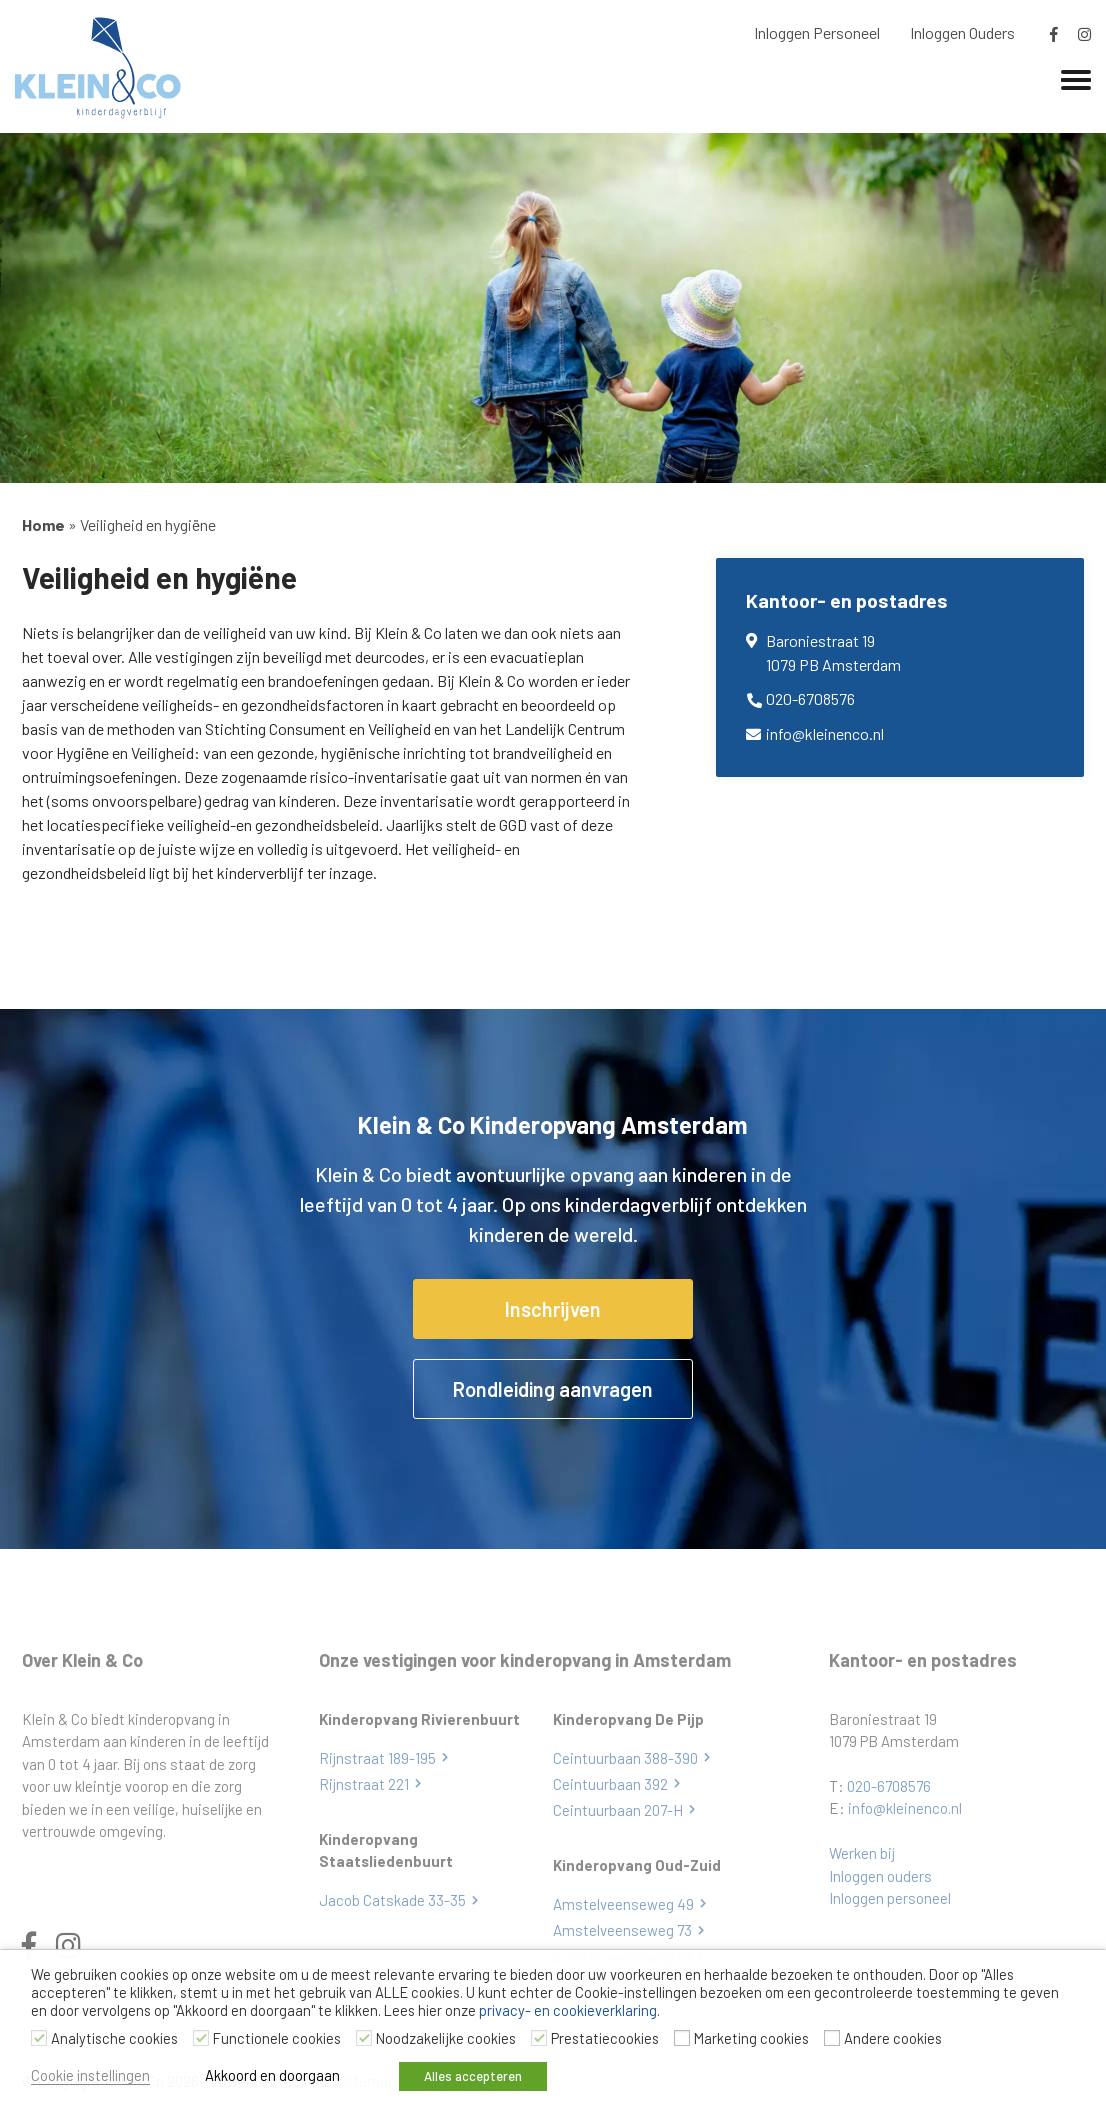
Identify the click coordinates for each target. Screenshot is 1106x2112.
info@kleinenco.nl (825, 733)
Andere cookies (893, 2038)
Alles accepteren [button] (474, 2076)
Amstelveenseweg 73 (622, 1930)
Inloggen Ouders (962, 32)
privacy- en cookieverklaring (568, 2010)
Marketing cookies (751, 2038)
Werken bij (862, 1853)
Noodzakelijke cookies (446, 2038)
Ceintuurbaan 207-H (618, 1810)
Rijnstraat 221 (364, 1784)
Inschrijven (553, 1309)
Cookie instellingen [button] (90, 2075)
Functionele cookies (277, 2038)
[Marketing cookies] (682, 2038)
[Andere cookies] (832, 2038)
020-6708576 (810, 698)
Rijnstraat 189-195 (377, 1758)
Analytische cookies (114, 2038)
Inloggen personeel (890, 1898)
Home (43, 524)
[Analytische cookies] (39, 2038)
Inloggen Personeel (817, 32)
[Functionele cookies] (201, 2038)
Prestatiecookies (605, 2038)
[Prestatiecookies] (539, 2038)
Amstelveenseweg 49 (623, 1904)
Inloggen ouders (880, 1876)
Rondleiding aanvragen (553, 1389)
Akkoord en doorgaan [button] (272, 2075)
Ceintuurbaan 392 (610, 1784)
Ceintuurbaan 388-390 (625, 1758)
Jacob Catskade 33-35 (392, 1900)
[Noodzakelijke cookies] (364, 2038)
